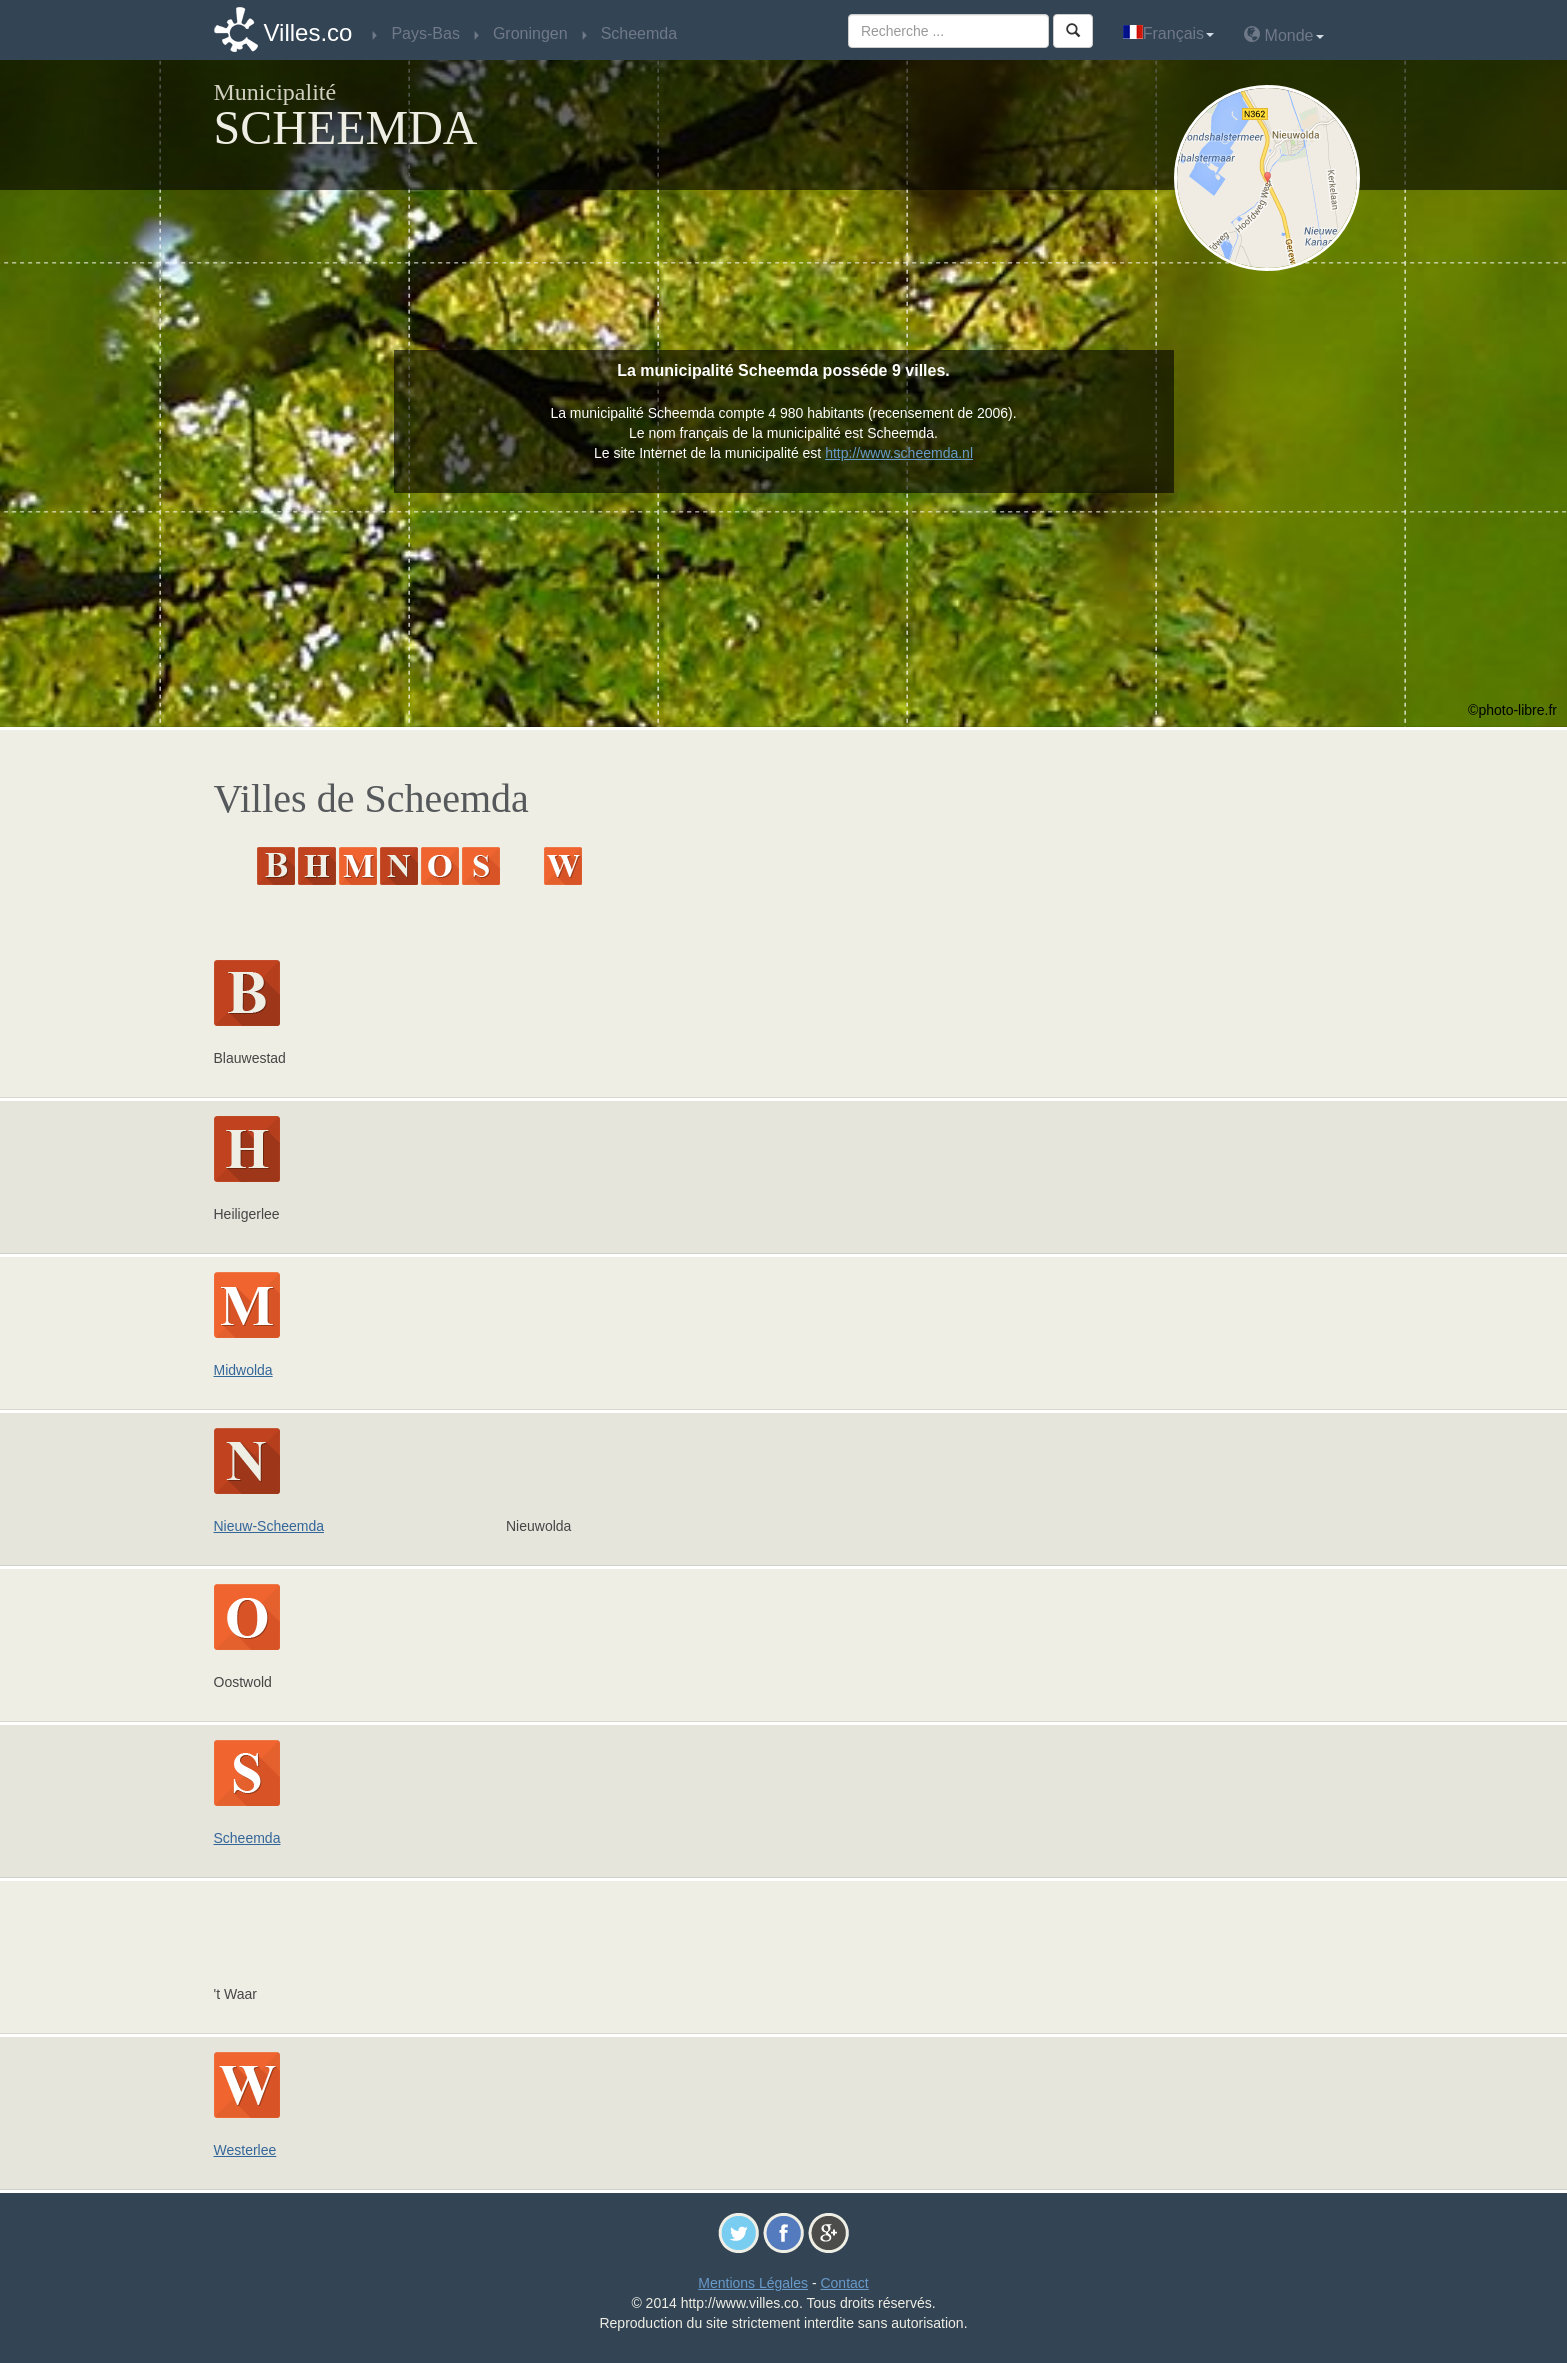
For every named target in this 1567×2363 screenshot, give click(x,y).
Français (1168, 33)
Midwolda (243, 1370)
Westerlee (245, 2150)
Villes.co (308, 32)
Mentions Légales (753, 2283)
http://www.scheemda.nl (899, 453)
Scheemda (247, 1838)
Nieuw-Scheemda (269, 1526)
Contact (844, 2283)
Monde (1283, 34)
